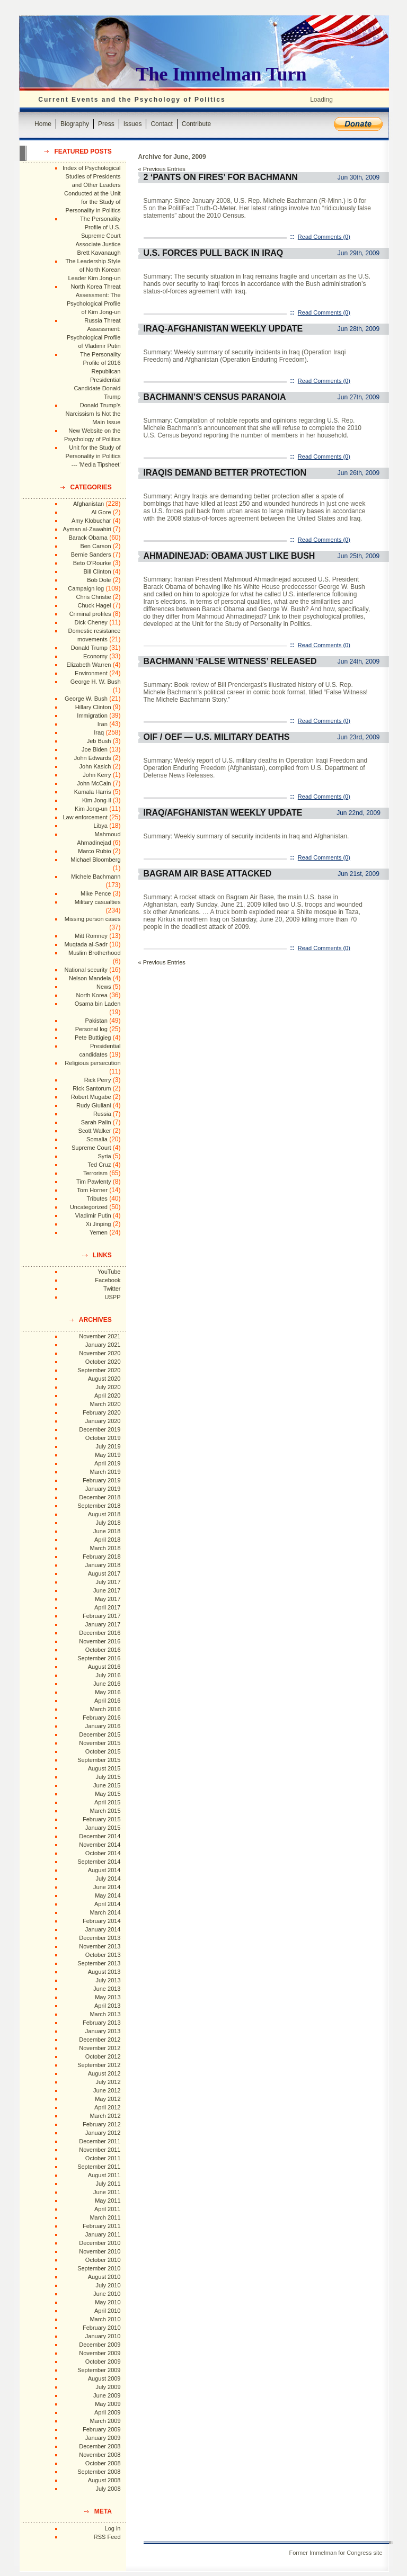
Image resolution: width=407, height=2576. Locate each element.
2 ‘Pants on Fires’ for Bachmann (221, 177)
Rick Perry (97, 1080)
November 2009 (99, 2353)
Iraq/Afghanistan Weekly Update (223, 812)
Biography (74, 124)
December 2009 (99, 2344)
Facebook (107, 1280)
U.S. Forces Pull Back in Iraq (214, 252)
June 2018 (106, 1531)
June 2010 (106, 2294)
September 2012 (98, 2065)
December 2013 (99, 1938)
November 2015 (99, 1743)
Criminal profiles (90, 614)
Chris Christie (93, 597)
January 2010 (103, 2336)
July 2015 (107, 1777)
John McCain (94, 783)
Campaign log (86, 588)
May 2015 (107, 1794)
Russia (102, 1114)
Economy (95, 656)
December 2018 (99, 1497)
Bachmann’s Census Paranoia (215, 396)
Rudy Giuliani (93, 1105)
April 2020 (107, 1395)
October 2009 (103, 2361)
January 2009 (103, 2438)
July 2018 (107, 1522)
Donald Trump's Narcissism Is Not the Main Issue (93, 413)
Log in (113, 2528)
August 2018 (104, 1514)
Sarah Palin (96, 1122)
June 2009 (106, 2395)
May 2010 (107, 2302)
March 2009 (105, 2421)
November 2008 (99, 2455)
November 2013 (99, 1946)
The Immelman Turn (221, 74)
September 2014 (98, 1861)
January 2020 (103, 1421)
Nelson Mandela (90, 978)
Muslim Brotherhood (94, 953)
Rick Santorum (92, 1088)
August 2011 (104, 2175)
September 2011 (98, 2166)
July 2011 (107, 2183)
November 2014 (99, 1844)
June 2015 (106, 1785)
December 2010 (99, 2243)
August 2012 (104, 2073)
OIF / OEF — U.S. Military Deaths (217, 736)
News (103, 986)
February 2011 (102, 2226)
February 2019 (102, 1480)
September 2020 (98, 1370)
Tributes (96, 1198)
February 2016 (102, 1717)
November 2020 (99, 1353)
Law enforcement (85, 817)
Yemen (99, 1232)
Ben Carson (95, 546)
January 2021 (103, 1344)
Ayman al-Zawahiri (87, 529)
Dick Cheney (90, 622)
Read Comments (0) (324, 237)
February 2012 (102, 2124)
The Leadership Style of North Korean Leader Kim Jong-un (93, 269)
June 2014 (106, 1887)
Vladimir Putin (93, 1215)
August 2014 (104, 1870)
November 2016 (99, 1641)
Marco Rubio (94, 851)
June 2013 (106, 1988)
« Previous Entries (161, 169)
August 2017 (104, 1573)
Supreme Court (91, 1147)
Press (106, 124)
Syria (104, 1156)
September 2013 (98, 1963)
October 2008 (103, 2463)
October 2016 (103, 1650)
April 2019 (107, 1463)
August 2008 (104, 2480)
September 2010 (98, 2268)
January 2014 (103, 1929)
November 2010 (99, 2251)
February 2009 (102, 2429)
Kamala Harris (92, 792)
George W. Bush (86, 698)
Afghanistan (88, 503)
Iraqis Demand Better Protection (225, 472)
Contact (161, 124)
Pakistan (96, 1020)
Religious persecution (92, 1063)
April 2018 (107, 1539)
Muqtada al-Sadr (85, 944)
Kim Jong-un (91, 809)
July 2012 (107, 2082)
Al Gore (101, 512)
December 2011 (99, 2141)
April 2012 (107, 2107)
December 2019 (99, 1429)
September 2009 (98, 2370)
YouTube (109, 1271)
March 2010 (105, 2319)
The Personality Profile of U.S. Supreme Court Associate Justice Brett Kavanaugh (98, 236)
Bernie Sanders (91, 554)
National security (85, 970)
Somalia (97, 1139)
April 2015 (107, 1802)
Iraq (99, 732)
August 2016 (104, 1666)
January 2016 (103, 1726)
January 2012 (103, 2133)
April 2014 (107, 1904)
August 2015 (104, 1768)
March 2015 (105, 1811)
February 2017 (102, 1616)
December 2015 (99, 1734)
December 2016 (99, 1633)
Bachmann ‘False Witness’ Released (230, 661)
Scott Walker (94, 1131)
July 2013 (107, 1980)
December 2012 (99, 2039)
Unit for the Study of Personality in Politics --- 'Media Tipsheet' (93, 456)
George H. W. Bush (95, 681)
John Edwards (92, 758)
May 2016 (107, 1692)
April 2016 (107, 1700)
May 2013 (107, 1997)
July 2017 (107, 1582)
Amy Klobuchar (91, 520)
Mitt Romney (91, 936)
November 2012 (99, 2048)
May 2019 (107, 1455)
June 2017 (106, 1590)
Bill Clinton (97, 571)
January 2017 (103, 1624)
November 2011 (99, 2149)
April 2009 (107, 2412)
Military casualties (98, 902)
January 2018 (103, 1565)
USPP (113, 1297)
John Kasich (95, 766)
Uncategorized (89, 1207)
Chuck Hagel (94, 605)
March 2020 (105, 1404)
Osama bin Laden (98, 1003)
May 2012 (107, 2099)
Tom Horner (92, 1190)
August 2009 (104, 2378)
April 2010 (107, 2310)
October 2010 (103, 2260)
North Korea (92, 995)
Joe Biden (95, 749)
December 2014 (99, 1836)
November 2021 (99, 1336)
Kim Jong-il (96, 800)
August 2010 (104, 2277)
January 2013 (103, 2031)
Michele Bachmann (96, 876)
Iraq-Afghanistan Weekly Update (223, 328)
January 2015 (103, 1827)
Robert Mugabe (91, 1097)
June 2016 (106, 1683)
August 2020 (104, 1378)
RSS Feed (107, 2537)
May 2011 (107, 2200)
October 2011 (103, 2158)
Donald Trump (89, 648)
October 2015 (103, 1751)
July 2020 (107, 1387)
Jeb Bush (99, 741)
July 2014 (107, 1878)
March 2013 (105, 2014)
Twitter (111, 1288)
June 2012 (106, 2090)
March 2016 (105, 1709)
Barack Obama (87, 537)
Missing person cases (93, 919)
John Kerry (97, 775)
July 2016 (107, 1675)
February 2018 (102, 1556)
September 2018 (98, 1505)
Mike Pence (96, 893)
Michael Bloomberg (95, 859)
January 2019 (103, 1489)
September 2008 (98, 2471)
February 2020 (102, 1412)
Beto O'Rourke (92, 563)
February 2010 (102, 2327)
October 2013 (103, 1955)
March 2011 (105, 2217)
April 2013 (107, 2005)
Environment (91, 673)
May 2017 (107, 1599)
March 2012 (105, 2116)
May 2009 (107, 2404)
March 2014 (105, 1912)
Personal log (91, 1029)
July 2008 (107, 2488)
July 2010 (107, 2285)
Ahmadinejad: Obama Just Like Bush (229, 555)
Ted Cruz (99, 1164)
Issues (132, 124)
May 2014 (107, 1895)
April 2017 (107, 1607)
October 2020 (103, 1361)
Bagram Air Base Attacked (208, 873)
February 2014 (102, 1921)
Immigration (92, 715)
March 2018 (105, 1548)
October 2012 (103, 2056)
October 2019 (103, 1438)
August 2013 (104, 1972)
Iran (103, 724)
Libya (101, 825)
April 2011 (107, 2209)
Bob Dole (99, 580)
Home (42, 124)
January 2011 (103, 2234)
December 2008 (99, 2446)
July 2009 (107, 2387)
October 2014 (103, 1853)
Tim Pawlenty (93, 1181)
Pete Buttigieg (93, 1037)
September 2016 (98, 1658)
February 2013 (102, 2022)
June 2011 (106, 2192)
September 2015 (98, 1760)
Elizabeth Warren (89, 664)
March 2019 (105, 1472)
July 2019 (107, 1446)
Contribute (196, 124)
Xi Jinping (98, 1224)
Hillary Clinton (93, 707)
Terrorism (95, 1173)
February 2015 (102, 1819)
